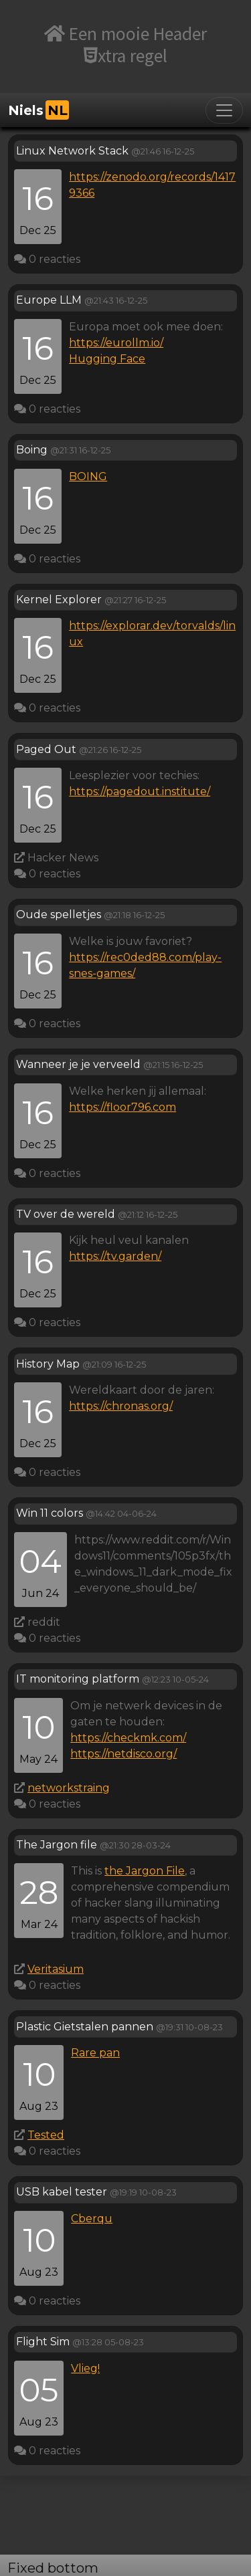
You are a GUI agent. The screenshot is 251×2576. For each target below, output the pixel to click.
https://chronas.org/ (121, 1406)
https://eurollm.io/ (116, 342)
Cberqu (91, 2218)
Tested (45, 2135)
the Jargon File (144, 1870)
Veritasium (55, 1969)
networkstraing (68, 1788)
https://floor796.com (122, 1107)
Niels (38, 110)
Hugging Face (107, 358)
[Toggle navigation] (224, 110)
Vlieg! (85, 2368)
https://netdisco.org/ (123, 1753)
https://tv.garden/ (115, 1256)
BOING (88, 476)
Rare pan (95, 2052)
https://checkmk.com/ (128, 1737)
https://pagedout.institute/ (139, 791)
